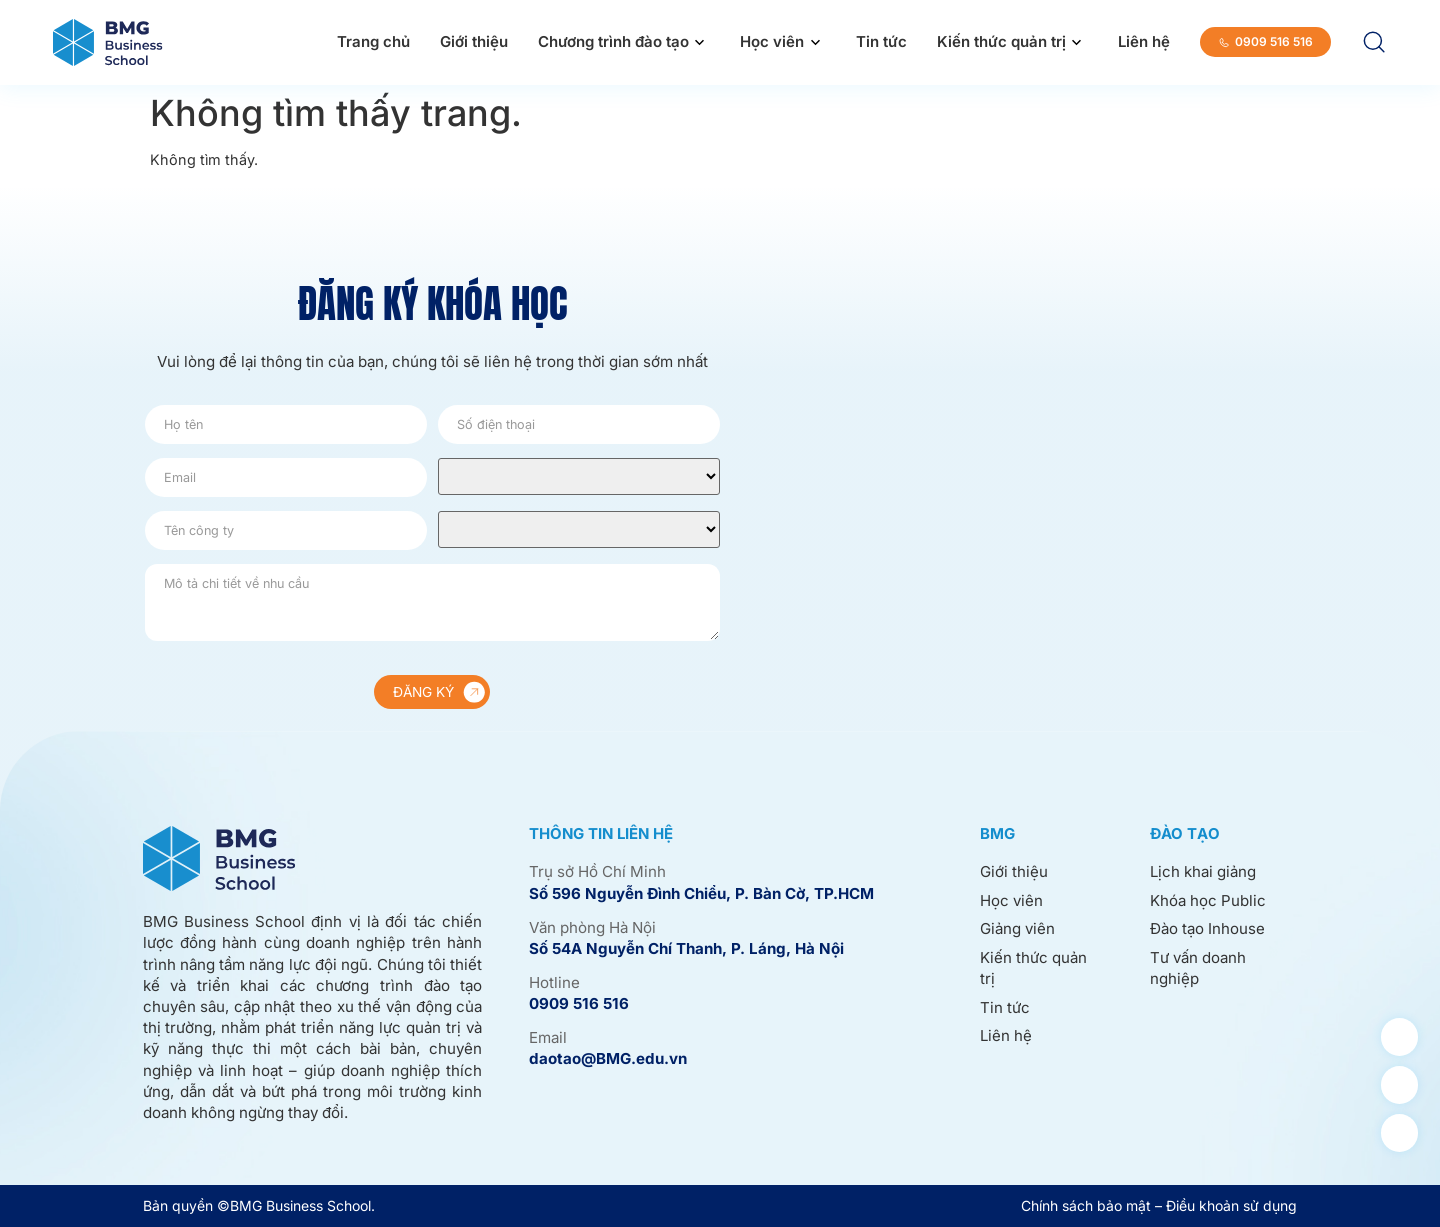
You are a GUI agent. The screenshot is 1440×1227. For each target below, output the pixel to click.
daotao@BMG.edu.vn (608, 1058)
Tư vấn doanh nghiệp (1198, 968)
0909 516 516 (579, 1003)
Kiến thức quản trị (1001, 41)
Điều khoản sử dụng (1231, 1205)
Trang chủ (373, 41)
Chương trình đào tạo (613, 41)
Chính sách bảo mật (1086, 1205)
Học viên (772, 41)
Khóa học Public (1208, 900)
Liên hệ (1144, 41)
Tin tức (881, 41)
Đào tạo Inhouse (1207, 929)
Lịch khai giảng (1203, 871)
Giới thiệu (474, 41)
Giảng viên (1017, 929)
